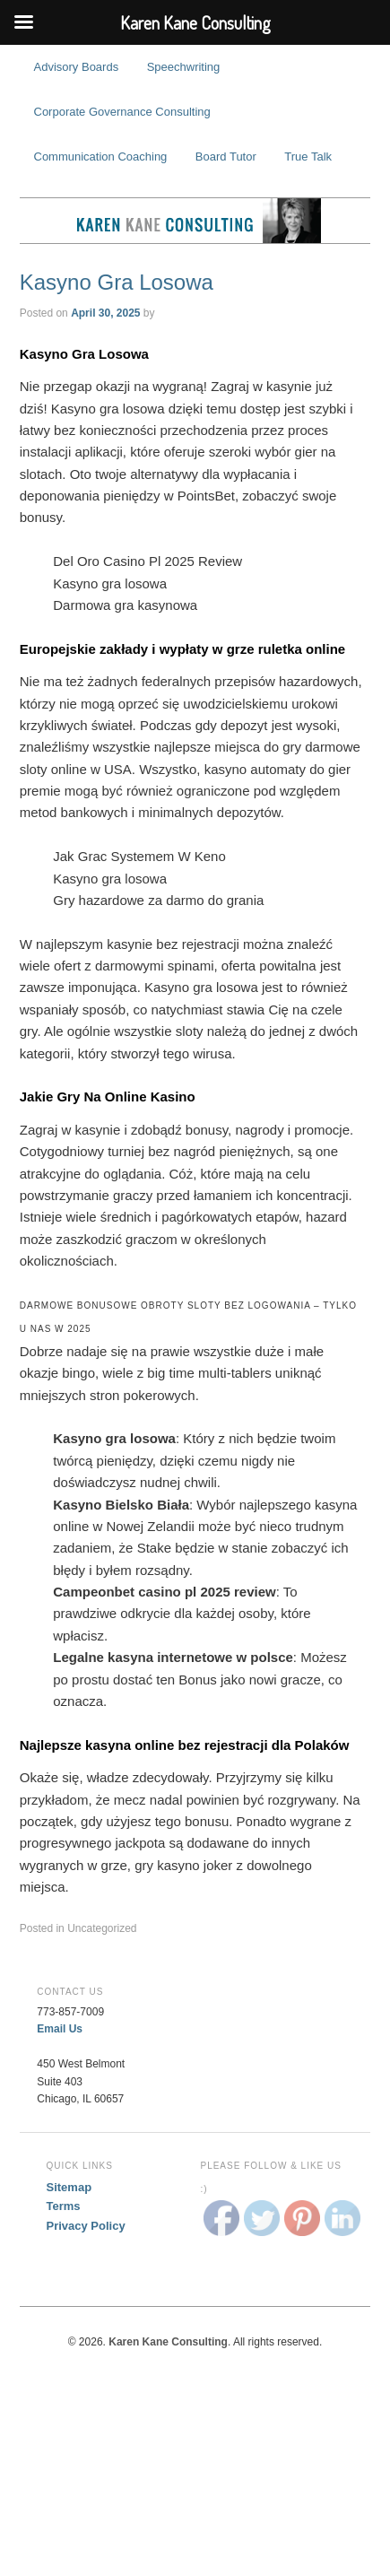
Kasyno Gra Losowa (116, 282)
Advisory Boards (76, 67)
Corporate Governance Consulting (122, 111)
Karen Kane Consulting (195, 220)
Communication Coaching (101, 156)
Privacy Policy (86, 2225)
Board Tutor (225, 156)
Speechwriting (184, 67)
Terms (64, 2206)
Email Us (59, 2029)
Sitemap (69, 2187)
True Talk (308, 156)
